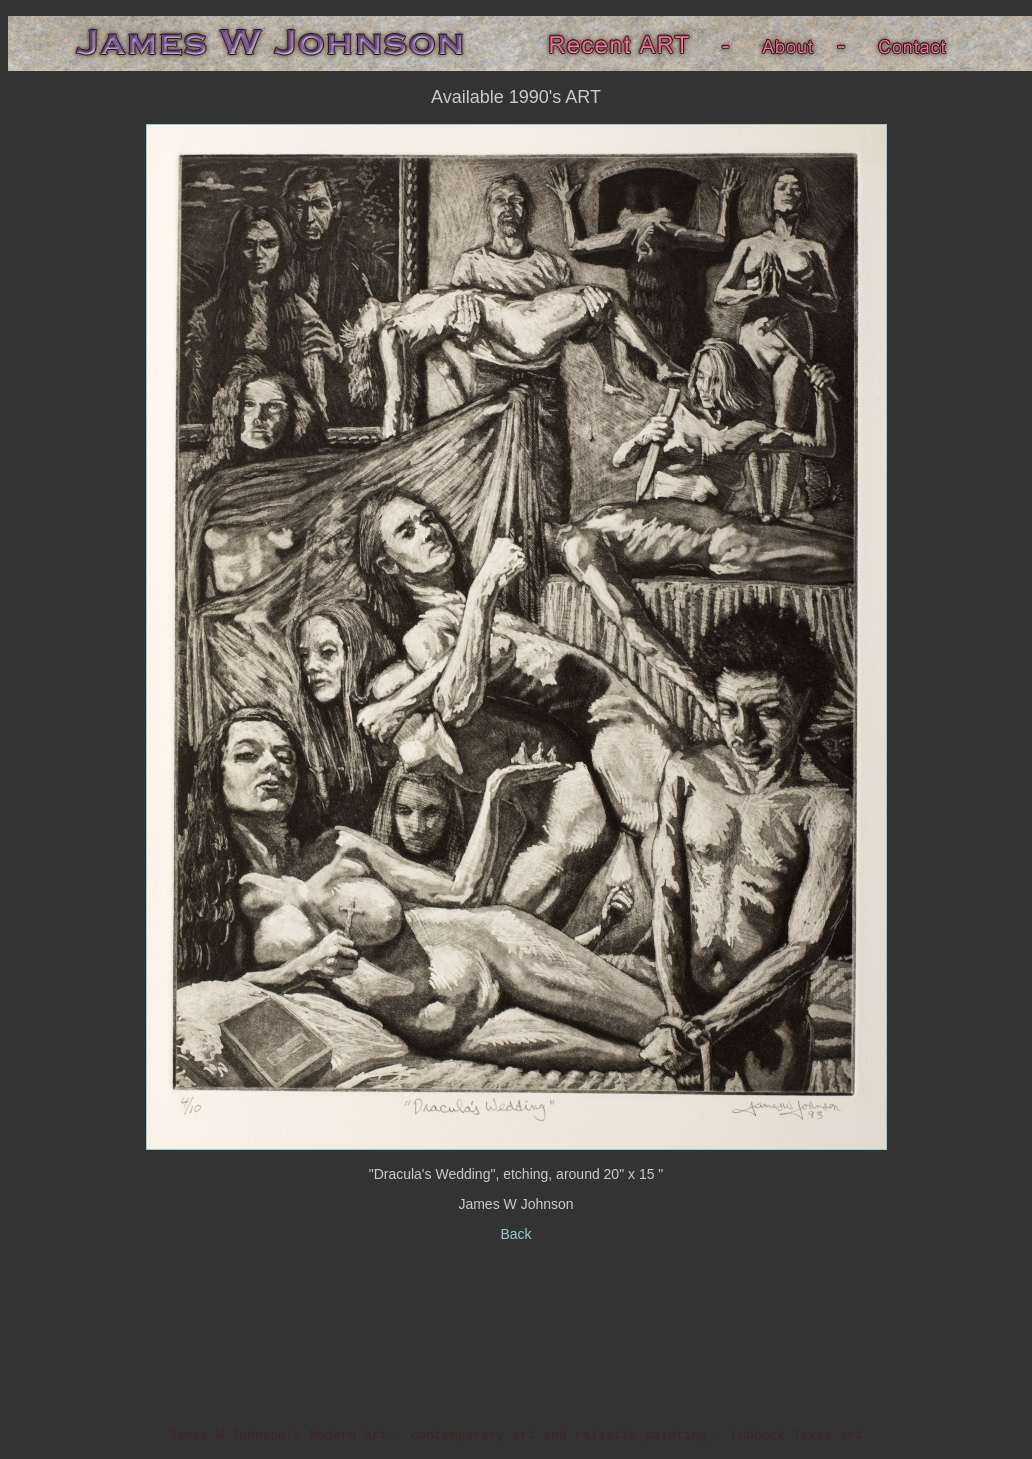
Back (515, 1234)
